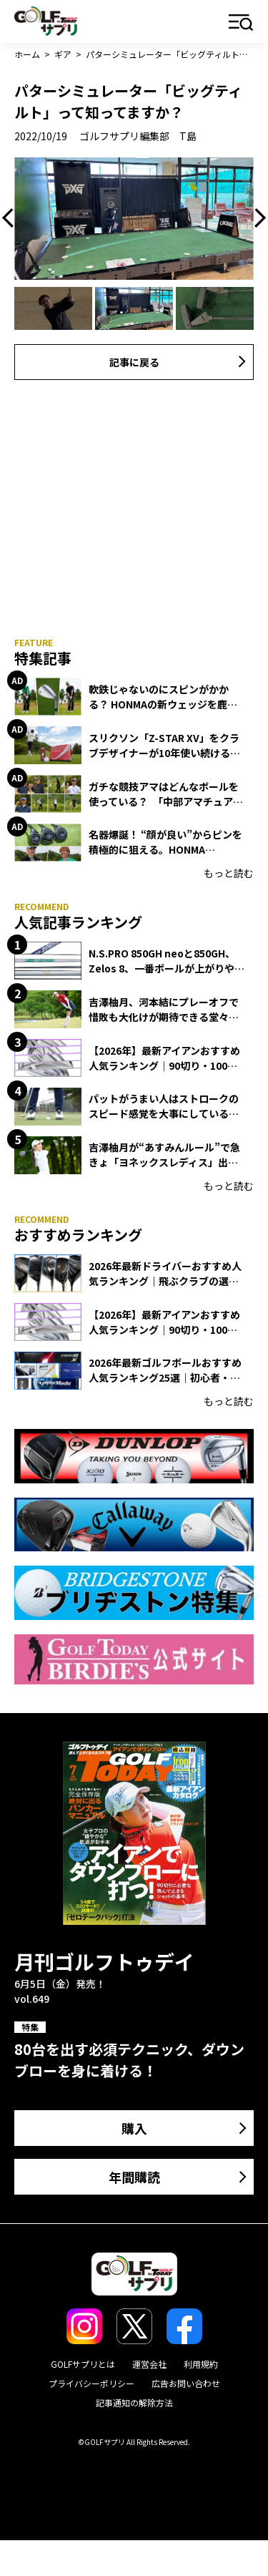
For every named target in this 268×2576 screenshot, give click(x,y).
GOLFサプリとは (83, 2364)
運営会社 (149, 2364)
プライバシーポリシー (91, 2383)
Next (257, 218)
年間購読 (134, 2176)
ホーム (27, 54)
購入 (134, 2128)
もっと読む (229, 873)
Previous (11, 218)
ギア (62, 54)
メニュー (241, 23)
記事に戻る (134, 362)
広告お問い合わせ (186, 2383)
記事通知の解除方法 (134, 2402)
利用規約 (201, 2364)
